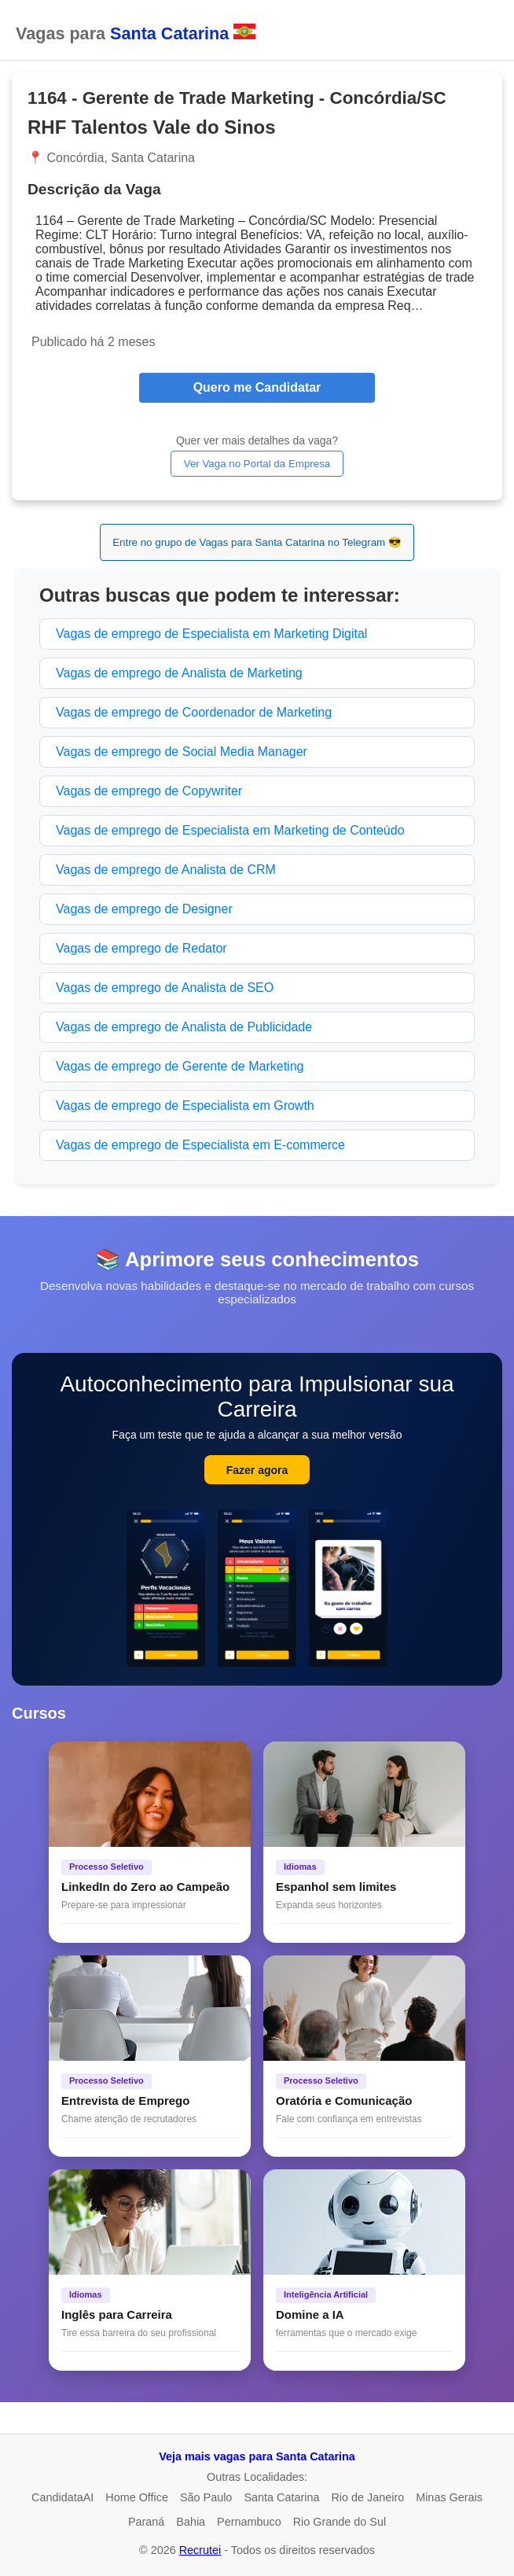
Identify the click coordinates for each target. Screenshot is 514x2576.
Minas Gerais (449, 2497)
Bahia (190, 2521)
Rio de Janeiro (367, 2497)
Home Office (136, 2497)
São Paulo (206, 2497)
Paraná (146, 2521)
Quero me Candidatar (257, 387)
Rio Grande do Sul (339, 2521)
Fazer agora (257, 1470)
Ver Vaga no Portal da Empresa (257, 464)
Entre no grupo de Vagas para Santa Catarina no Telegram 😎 (257, 542)
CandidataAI (62, 2497)
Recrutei (200, 2550)
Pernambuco (249, 2521)
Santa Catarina (281, 2497)
